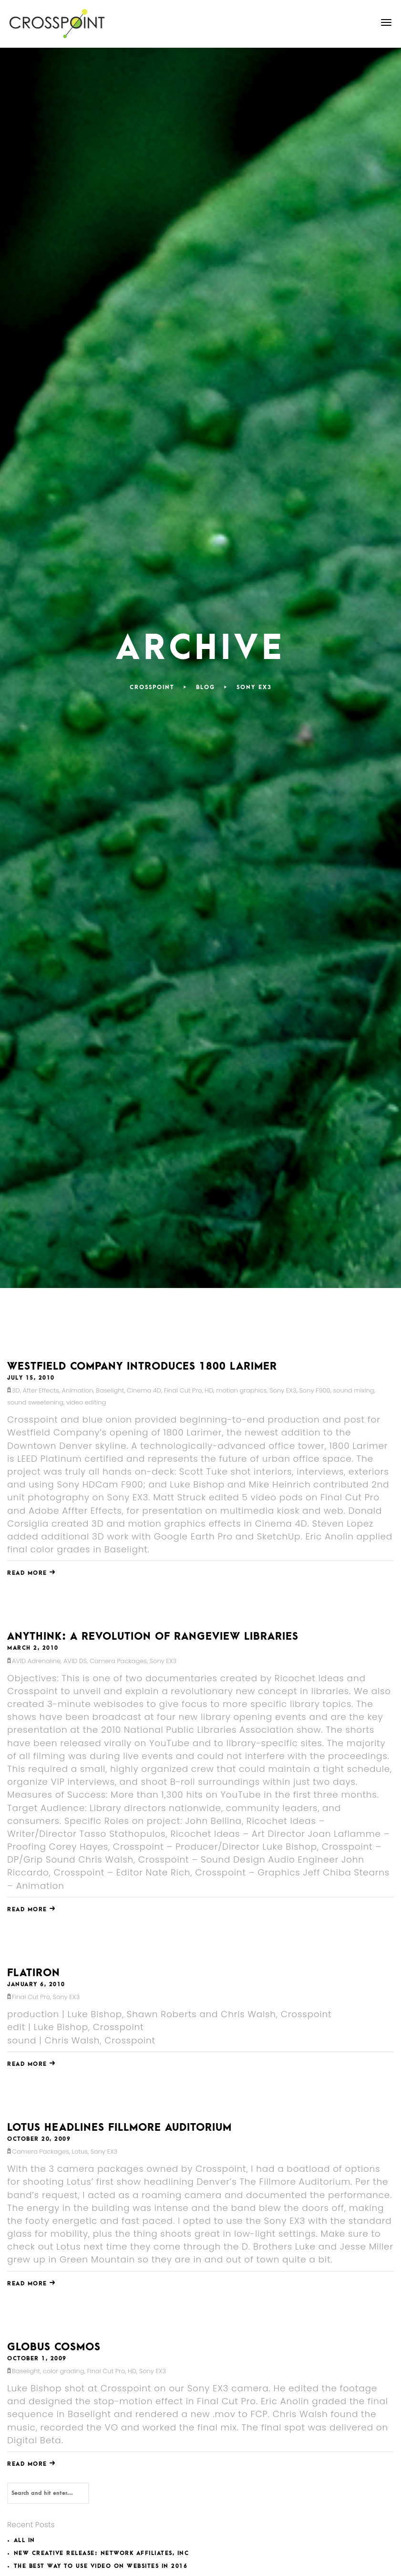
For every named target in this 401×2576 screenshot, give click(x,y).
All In (24, 2540)
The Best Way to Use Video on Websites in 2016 (101, 2566)
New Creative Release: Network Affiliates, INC (101, 2553)
